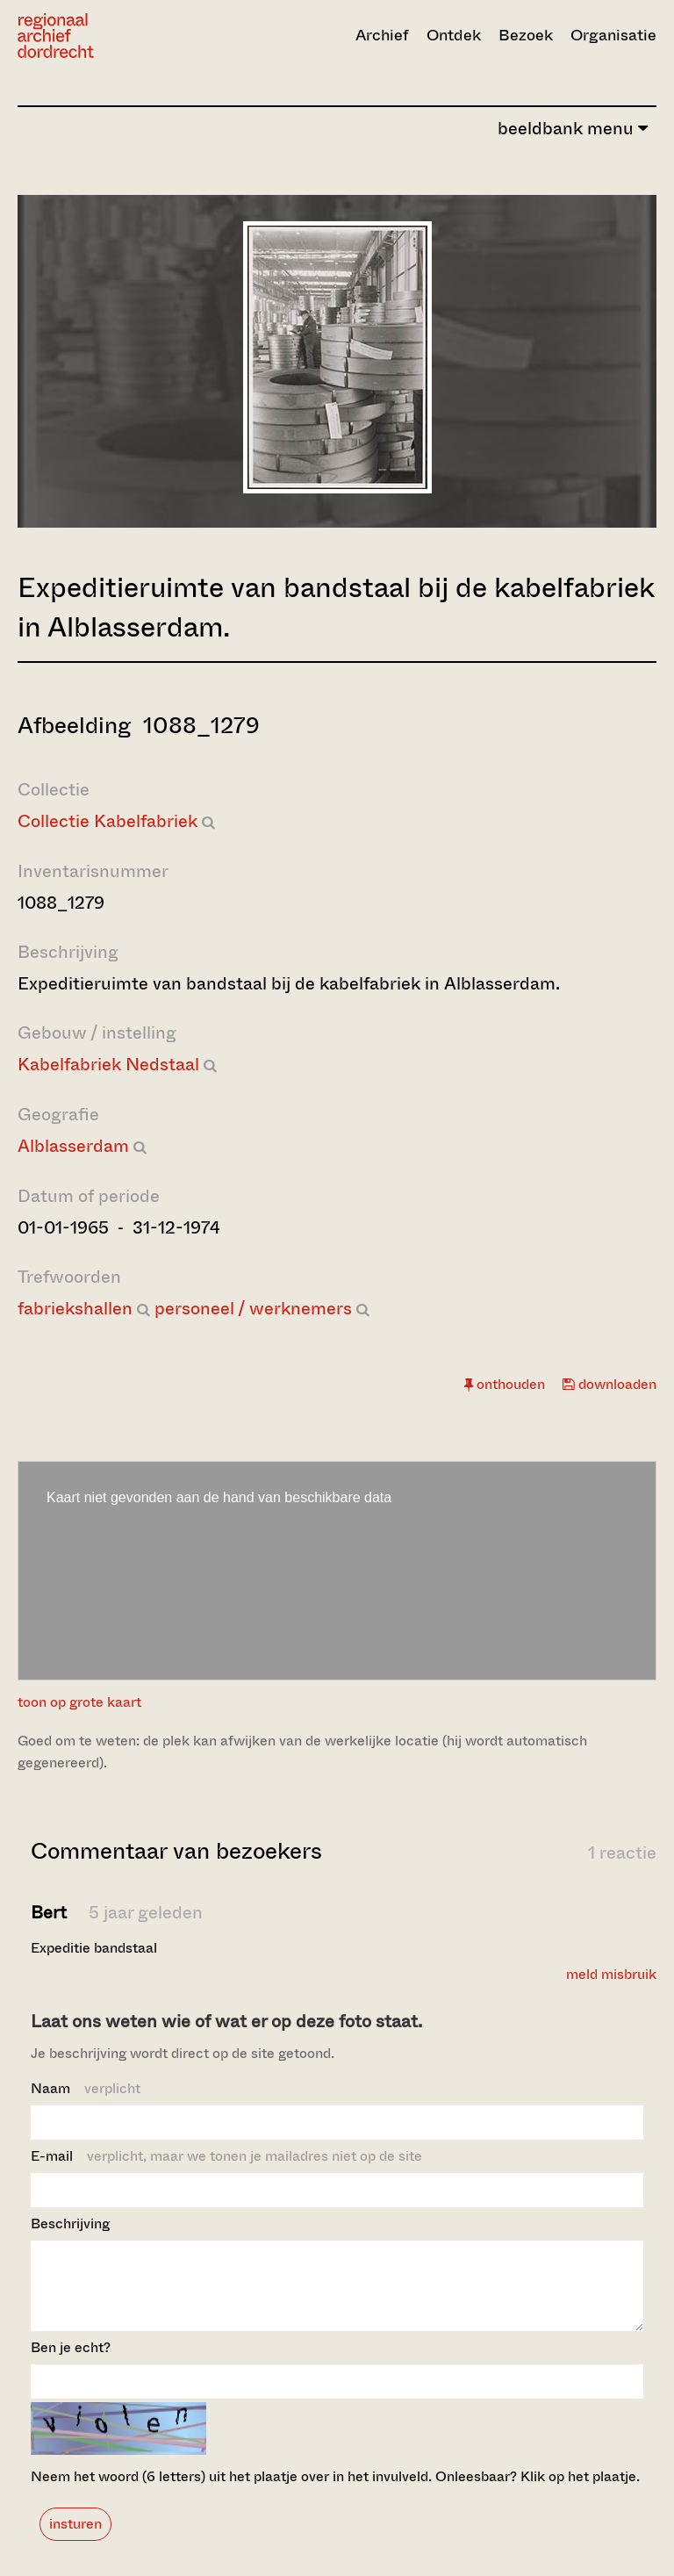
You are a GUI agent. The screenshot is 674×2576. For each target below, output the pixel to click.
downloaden (609, 1384)
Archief (382, 35)
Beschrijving (70, 2223)
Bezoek (525, 35)
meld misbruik (611, 1974)
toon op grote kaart (79, 1702)
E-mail (226, 2156)
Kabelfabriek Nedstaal (108, 1064)
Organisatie (613, 35)
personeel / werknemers (253, 1308)
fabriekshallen (75, 1308)
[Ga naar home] (113, 35)
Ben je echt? (71, 2363)
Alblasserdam (73, 1146)
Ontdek (454, 35)
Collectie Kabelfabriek (107, 821)
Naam (85, 2088)
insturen (75, 2539)
